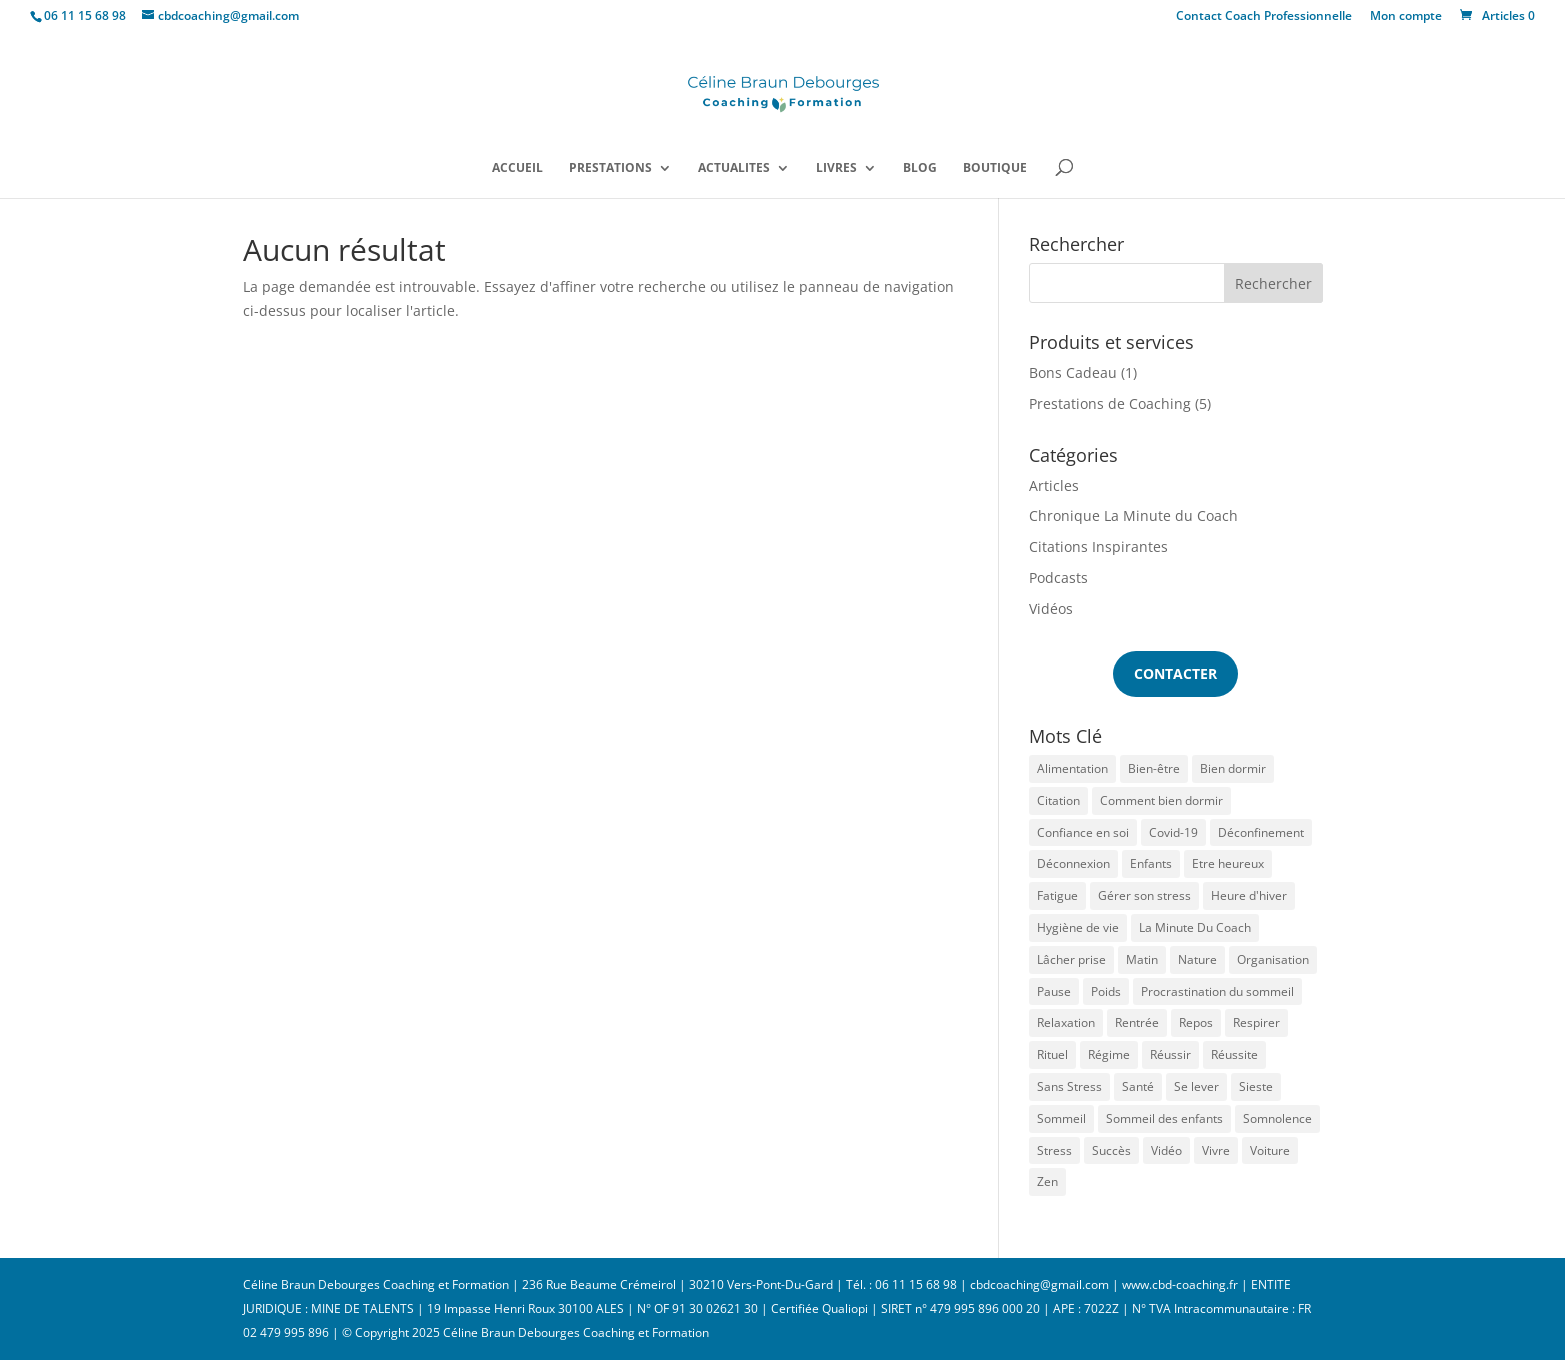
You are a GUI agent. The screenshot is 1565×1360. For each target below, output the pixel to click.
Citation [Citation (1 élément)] (1058, 800)
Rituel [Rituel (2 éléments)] (1052, 1054)
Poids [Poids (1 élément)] (1106, 991)
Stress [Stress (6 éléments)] (1054, 1150)
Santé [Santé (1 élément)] (1138, 1086)
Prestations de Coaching (1110, 403)
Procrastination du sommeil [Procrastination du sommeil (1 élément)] (1217, 991)
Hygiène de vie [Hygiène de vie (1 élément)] (1078, 927)
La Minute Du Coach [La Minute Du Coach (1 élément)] (1195, 927)
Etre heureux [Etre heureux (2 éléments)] (1228, 863)
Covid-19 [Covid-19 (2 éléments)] (1173, 832)
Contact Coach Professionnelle (1264, 17)
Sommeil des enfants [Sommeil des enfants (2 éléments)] (1164, 1118)
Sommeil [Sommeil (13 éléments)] (1061, 1118)
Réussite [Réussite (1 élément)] (1234, 1054)
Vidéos (1051, 608)
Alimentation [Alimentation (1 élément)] (1072, 768)
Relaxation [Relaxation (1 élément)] (1066, 1022)
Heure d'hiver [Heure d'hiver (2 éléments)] (1249, 895)
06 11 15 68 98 (85, 15)
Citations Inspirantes (1098, 546)
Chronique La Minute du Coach (1133, 515)
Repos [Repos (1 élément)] (1196, 1022)
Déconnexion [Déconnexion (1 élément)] (1073, 863)
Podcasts (1058, 577)
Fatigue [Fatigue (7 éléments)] (1057, 895)
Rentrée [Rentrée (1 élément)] (1137, 1022)
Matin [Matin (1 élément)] (1142, 959)
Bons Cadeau (1073, 372)
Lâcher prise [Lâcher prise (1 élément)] (1071, 959)
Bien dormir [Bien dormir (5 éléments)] (1233, 768)
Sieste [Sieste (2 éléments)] (1256, 1086)
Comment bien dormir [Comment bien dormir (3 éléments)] (1161, 800)
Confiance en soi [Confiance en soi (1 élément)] (1083, 832)
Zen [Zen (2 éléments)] (1047, 1181)
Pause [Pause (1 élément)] (1054, 991)
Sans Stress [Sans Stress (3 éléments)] (1069, 1086)
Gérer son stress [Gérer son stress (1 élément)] (1144, 895)
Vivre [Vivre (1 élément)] (1216, 1150)
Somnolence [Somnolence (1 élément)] (1277, 1118)
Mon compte (1406, 17)
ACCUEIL (517, 168)
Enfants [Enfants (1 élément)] (1151, 863)
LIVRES (836, 168)
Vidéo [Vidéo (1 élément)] (1166, 1150)
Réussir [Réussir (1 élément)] (1170, 1054)
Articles (1054, 485)
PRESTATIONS (610, 168)
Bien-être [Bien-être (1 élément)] (1154, 768)
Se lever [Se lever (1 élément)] (1196, 1086)
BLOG (920, 168)
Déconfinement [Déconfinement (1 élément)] (1261, 832)
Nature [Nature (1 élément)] (1197, 959)
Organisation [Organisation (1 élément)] (1273, 959)
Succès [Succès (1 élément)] (1111, 1150)
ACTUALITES (734, 168)
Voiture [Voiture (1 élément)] (1270, 1150)
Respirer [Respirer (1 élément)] (1256, 1022)
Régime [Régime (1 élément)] (1109, 1054)
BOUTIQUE (995, 168)
